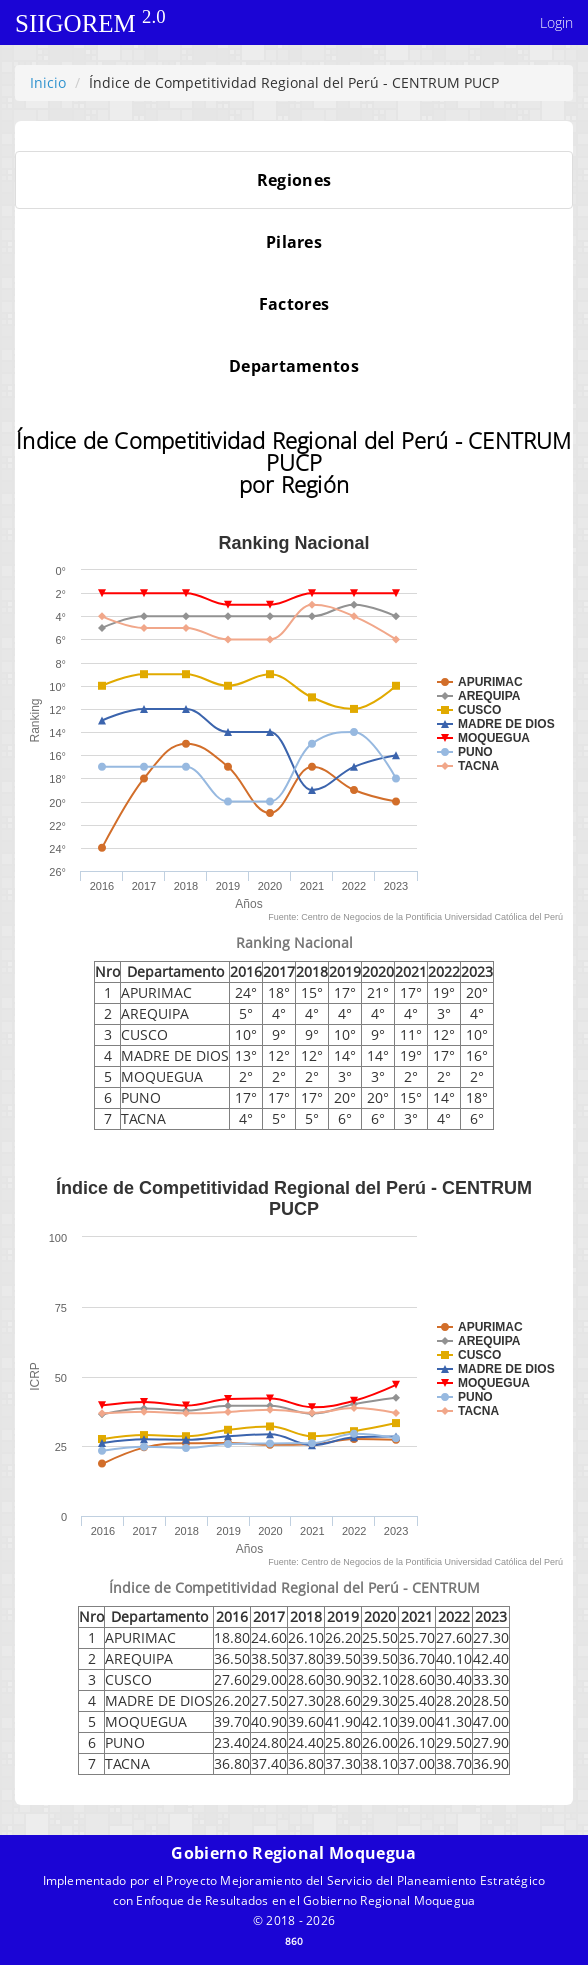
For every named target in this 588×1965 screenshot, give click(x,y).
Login (556, 22)
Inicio (48, 82)
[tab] (294, 180)
